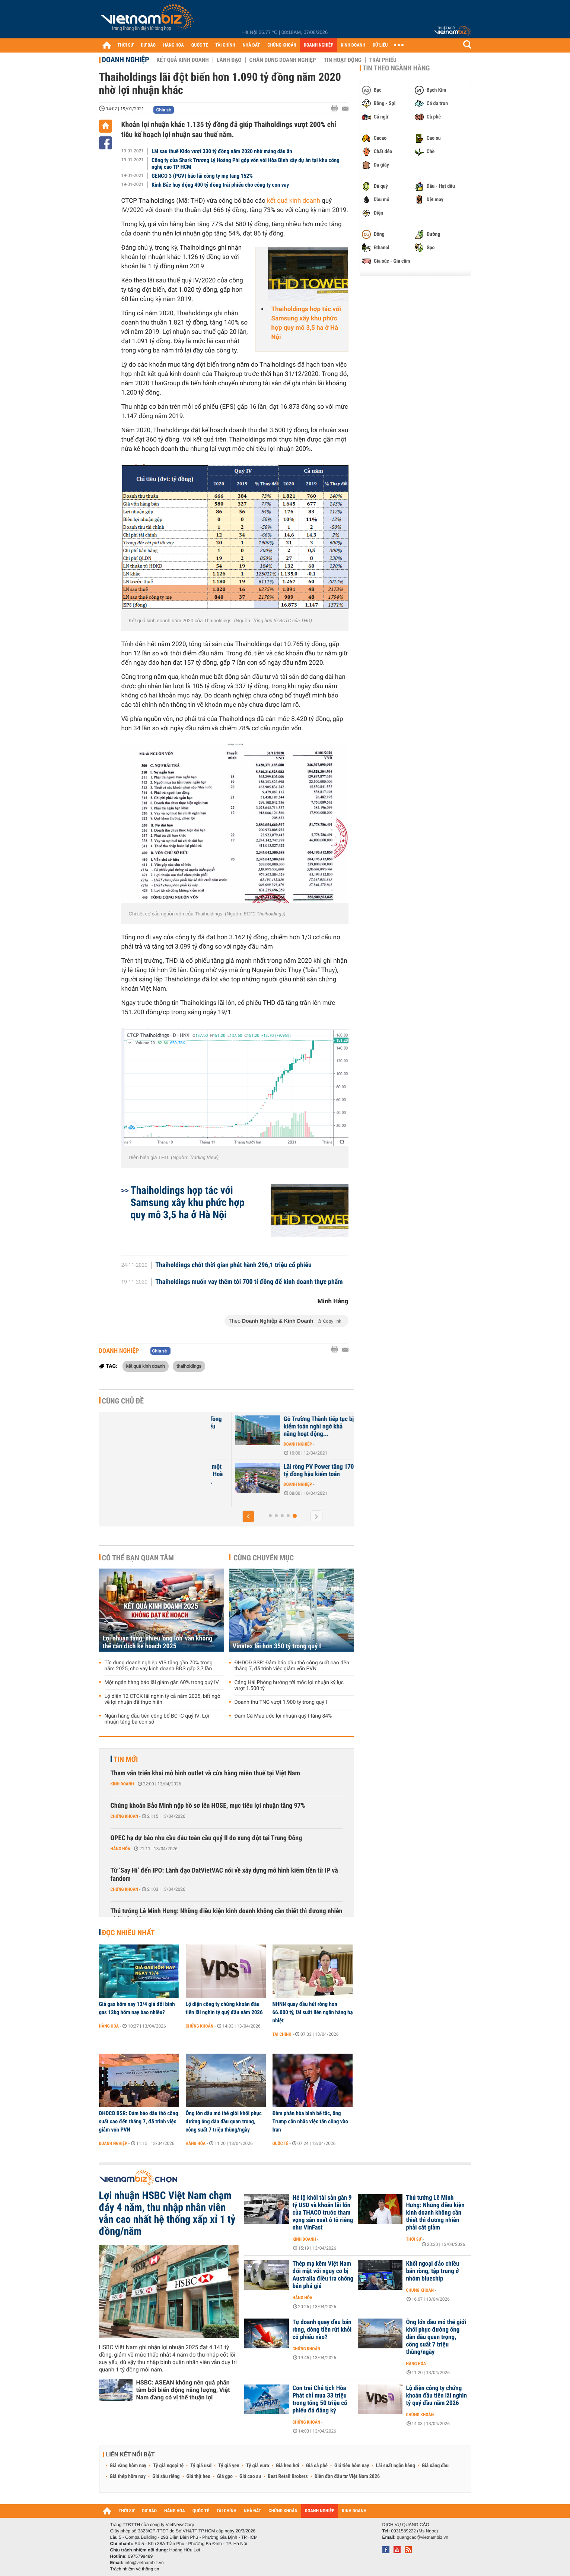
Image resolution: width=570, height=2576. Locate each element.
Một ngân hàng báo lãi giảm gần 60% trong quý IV (162, 1683)
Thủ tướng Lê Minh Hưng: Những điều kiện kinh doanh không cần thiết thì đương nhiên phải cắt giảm (227, 1915)
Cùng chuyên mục (263, 1557)
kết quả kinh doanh (293, 201)
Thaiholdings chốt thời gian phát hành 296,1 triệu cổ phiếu (233, 1265)
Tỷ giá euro (257, 2465)
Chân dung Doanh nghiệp (282, 60)
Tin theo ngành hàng (396, 68)
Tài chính (282, 2034)
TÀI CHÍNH (225, 45)
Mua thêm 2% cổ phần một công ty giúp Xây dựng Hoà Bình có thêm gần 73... (293, 1474)
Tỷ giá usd (200, 2465)
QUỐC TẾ (199, 45)
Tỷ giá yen (228, 2465)
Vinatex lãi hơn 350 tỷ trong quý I (277, 1646)
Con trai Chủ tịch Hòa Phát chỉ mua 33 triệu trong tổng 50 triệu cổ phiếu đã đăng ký (320, 2399)
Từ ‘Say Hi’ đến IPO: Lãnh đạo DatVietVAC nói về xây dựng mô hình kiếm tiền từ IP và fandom (224, 1875)
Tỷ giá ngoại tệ (168, 2465)
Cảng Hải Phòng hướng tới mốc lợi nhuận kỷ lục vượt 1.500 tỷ (289, 1686)
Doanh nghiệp (125, 59)
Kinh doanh (122, 1784)
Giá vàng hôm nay (128, 2465)
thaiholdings (188, 1366)
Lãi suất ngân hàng (395, 2465)
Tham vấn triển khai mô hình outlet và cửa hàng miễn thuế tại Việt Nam (205, 1773)
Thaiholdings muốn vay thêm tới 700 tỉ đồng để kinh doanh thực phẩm (249, 1282)
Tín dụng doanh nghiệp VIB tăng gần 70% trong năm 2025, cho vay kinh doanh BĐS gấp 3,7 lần (159, 1666)
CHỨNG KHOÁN (281, 45)
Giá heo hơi (287, 2465)
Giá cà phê (317, 2465)
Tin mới (126, 1759)
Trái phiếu (383, 60)
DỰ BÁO (148, 45)
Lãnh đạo (229, 60)
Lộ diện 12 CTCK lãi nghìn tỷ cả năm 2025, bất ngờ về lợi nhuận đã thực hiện (162, 1699)
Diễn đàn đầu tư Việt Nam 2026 (347, 2476)
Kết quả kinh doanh (183, 60)
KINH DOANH (353, 45)
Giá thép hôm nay (128, 2476)
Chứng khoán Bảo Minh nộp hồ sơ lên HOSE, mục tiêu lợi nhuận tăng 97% (208, 1806)
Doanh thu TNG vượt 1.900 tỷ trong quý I (281, 1702)
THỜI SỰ (126, 45)
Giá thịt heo (198, 2476)
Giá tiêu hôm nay (351, 2465)
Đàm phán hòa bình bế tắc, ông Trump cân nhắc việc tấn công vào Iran (310, 2121)
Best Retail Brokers (288, 2476)
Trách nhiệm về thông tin (134, 2569)
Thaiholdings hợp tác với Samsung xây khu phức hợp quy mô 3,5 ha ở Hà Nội (306, 323)
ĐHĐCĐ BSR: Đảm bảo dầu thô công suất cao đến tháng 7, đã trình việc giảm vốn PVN (292, 1666)
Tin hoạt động (343, 60)
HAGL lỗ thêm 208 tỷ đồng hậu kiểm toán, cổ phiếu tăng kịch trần (292, 1426)
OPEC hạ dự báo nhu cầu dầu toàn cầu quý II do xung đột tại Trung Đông (206, 1838)
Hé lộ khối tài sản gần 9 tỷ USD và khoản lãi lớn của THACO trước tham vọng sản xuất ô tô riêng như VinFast (323, 2212)
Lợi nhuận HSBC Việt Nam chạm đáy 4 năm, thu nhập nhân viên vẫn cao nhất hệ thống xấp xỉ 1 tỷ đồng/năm (167, 2213)
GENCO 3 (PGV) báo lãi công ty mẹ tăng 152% (202, 176)
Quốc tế (281, 2143)
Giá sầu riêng (165, 2476)
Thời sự (413, 2239)
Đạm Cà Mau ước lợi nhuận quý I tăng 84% (283, 1716)
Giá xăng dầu (435, 2465)
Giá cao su (250, 2476)
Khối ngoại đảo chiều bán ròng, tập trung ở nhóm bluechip (432, 2271)
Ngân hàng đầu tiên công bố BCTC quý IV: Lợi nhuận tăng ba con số (157, 1719)
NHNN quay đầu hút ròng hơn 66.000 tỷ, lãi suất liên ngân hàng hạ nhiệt (313, 2012)
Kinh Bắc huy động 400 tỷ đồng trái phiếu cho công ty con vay (220, 184)
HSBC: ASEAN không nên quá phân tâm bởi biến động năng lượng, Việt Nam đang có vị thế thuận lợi (183, 2390)
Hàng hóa (120, 1848)
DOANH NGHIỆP (318, 45)
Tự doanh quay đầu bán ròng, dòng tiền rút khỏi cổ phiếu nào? (322, 2330)
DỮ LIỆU (380, 45)
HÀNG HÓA (173, 45)
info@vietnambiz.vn (144, 2562)
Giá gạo (225, 2476)
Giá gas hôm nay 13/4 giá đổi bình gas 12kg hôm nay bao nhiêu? (137, 2008)
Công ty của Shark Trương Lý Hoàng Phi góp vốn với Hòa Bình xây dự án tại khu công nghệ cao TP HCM (246, 163)
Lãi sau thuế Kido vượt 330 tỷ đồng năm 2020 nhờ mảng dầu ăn (222, 151)
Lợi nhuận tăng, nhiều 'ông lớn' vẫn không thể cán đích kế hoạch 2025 (158, 1642)
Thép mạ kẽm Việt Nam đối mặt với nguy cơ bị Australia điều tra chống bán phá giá (323, 2275)
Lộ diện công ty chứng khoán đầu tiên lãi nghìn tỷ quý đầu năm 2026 (224, 2008)
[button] (248, 1516)
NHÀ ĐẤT (251, 45)
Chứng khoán (124, 1816)
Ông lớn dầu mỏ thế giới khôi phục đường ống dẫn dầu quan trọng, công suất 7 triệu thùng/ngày (224, 2121)
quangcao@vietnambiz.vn (422, 2537)
